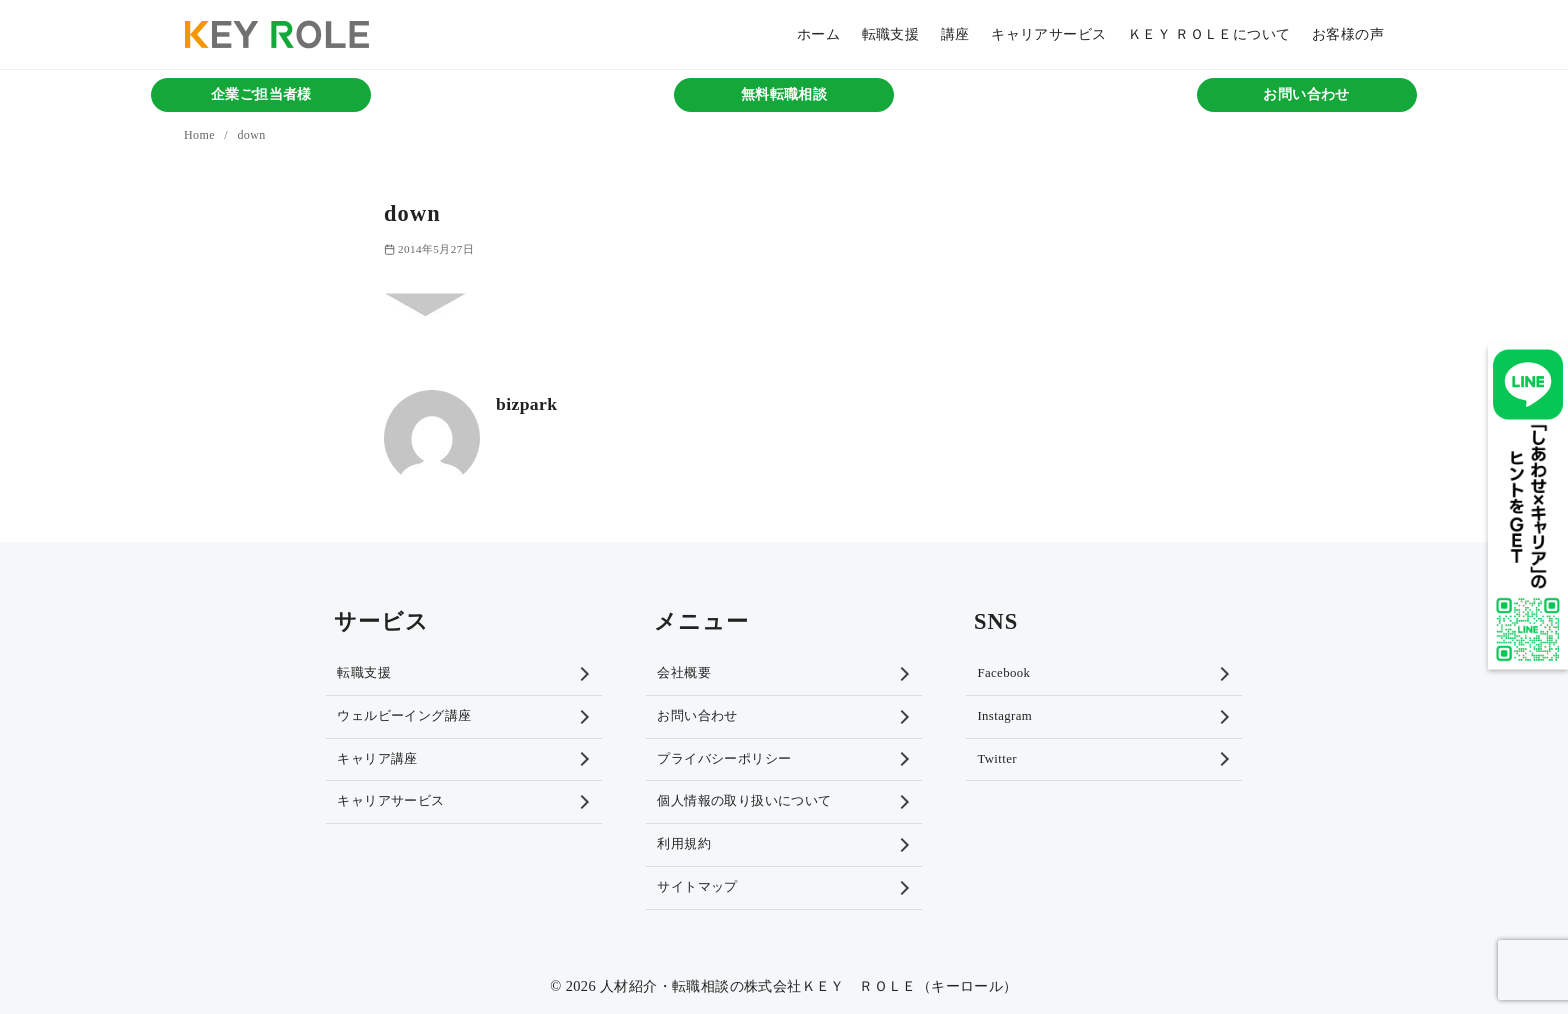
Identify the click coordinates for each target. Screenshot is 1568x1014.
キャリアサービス (1048, 34)
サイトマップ (697, 887)
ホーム (818, 34)
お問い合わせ (1306, 94)
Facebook (1003, 673)
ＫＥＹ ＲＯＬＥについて (1209, 34)
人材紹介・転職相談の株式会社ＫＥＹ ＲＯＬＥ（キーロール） (809, 986)
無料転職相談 (784, 94)
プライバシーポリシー (724, 759)
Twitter (997, 759)
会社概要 (684, 673)
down (251, 135)
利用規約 (684, 844)
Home (201, 135)
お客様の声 (1348, 34)
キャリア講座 (377, 759)
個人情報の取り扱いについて (744, 801)
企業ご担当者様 (261, 94)
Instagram (1004, 716)
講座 (955, 34)
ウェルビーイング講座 (404, 716)
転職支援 (891, 34)
